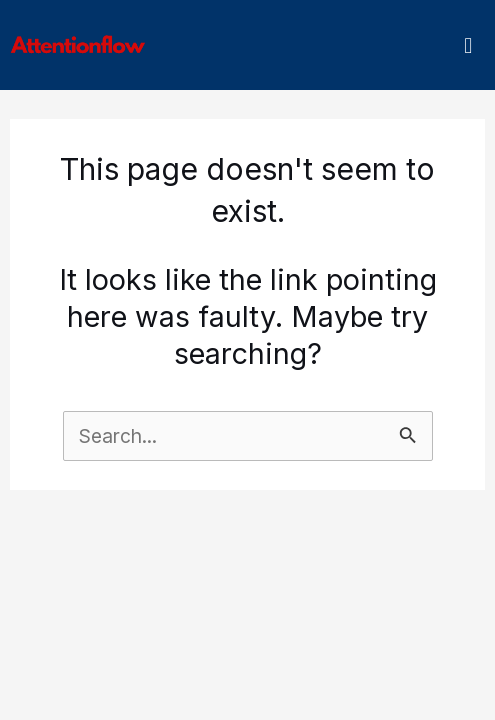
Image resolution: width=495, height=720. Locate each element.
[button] (468, 45)
